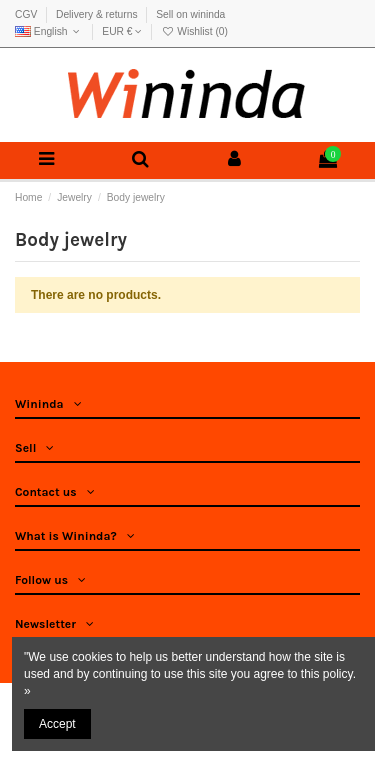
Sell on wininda (190, 14)
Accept (57, 724)
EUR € (122, 31)
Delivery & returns (98, 14)
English (49, 31)
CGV (27, 14)
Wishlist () (194, 31)
